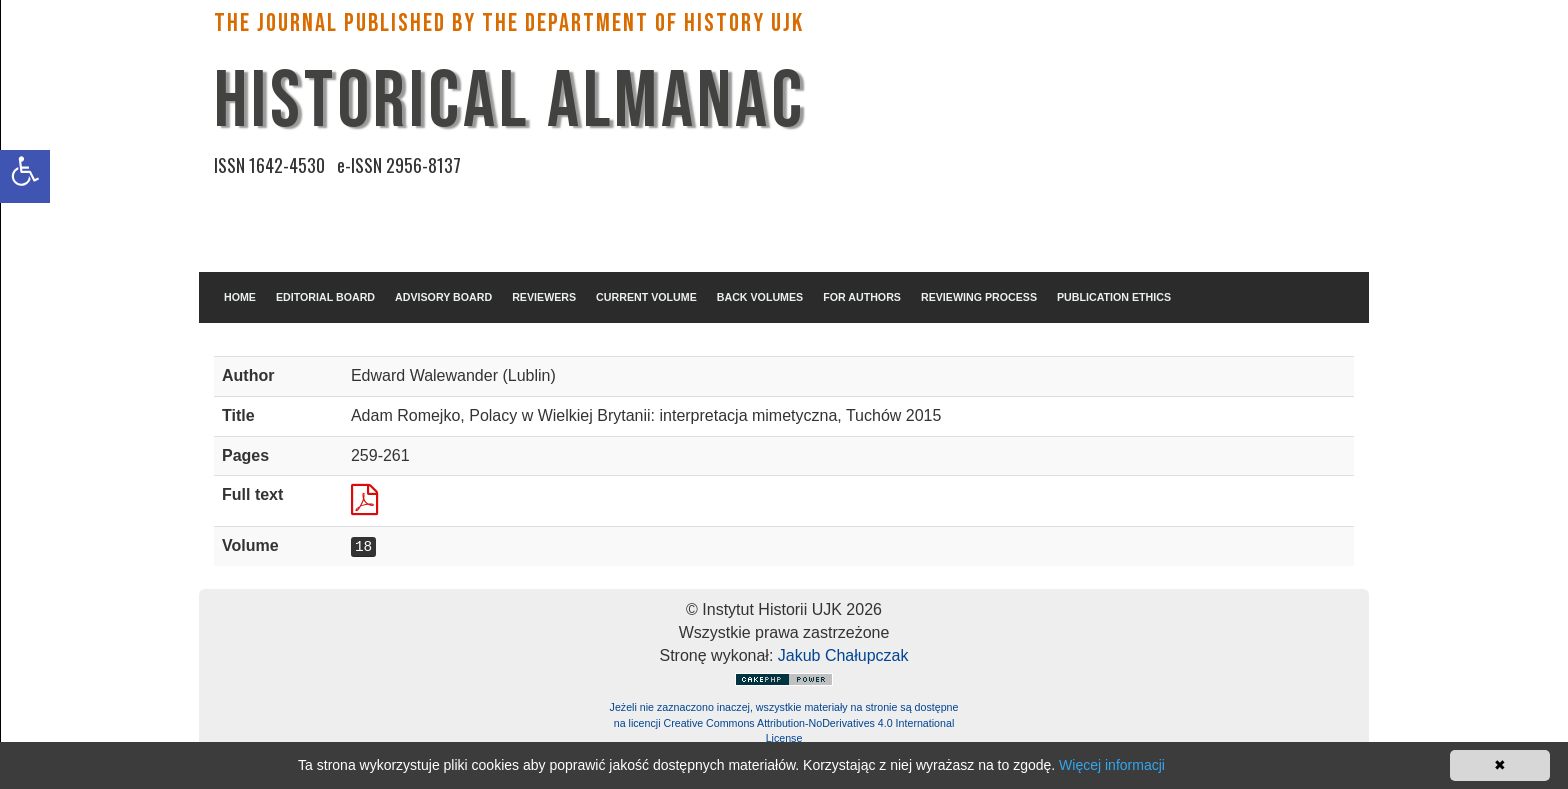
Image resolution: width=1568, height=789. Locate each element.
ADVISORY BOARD (443, 297)
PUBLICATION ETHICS (1114, 297)
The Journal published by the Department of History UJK (509, 23)
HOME (240, 297)
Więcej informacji (1112, 765)
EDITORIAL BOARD (325, 297)
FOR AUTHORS (862, 297)
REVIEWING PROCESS (979, 297)
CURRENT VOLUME (646, 297)
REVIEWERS (544, 297)
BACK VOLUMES (760, 297)
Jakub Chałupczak (843, 655)
